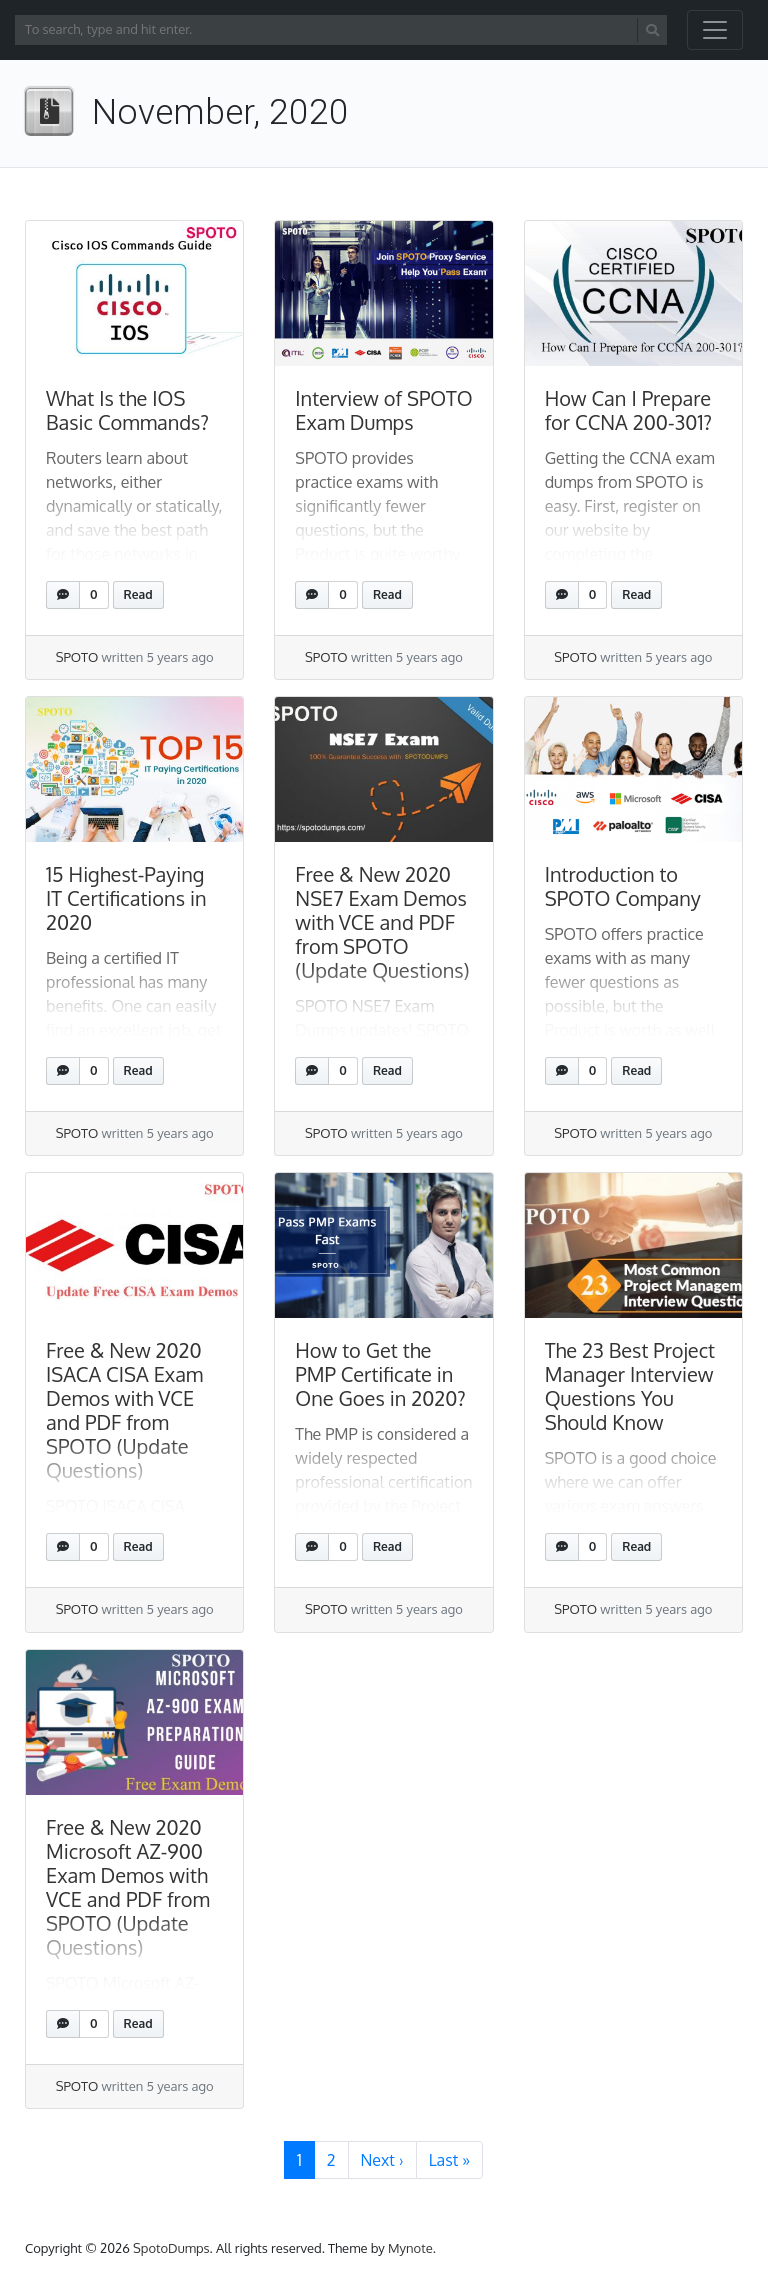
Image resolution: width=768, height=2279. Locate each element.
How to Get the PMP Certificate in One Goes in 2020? (380, 1374)
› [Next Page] (382, 2160)
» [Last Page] (449, 2160)
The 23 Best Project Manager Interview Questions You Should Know (630, 1386)
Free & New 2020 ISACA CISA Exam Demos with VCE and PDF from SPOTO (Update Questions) (124, 1410)
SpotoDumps (171, 2248)
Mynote (410, 2248)
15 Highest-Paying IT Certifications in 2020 (126, 898)
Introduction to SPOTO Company (623, 886)
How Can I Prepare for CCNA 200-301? (628, 410)
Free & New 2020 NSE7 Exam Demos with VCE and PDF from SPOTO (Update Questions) (382, 922)
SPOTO (77, 657)
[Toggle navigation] (715, 30)
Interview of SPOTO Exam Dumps (383, 410)
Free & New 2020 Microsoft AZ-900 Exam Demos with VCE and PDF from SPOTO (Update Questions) (128, 1887)
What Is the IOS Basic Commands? (127, 410)
